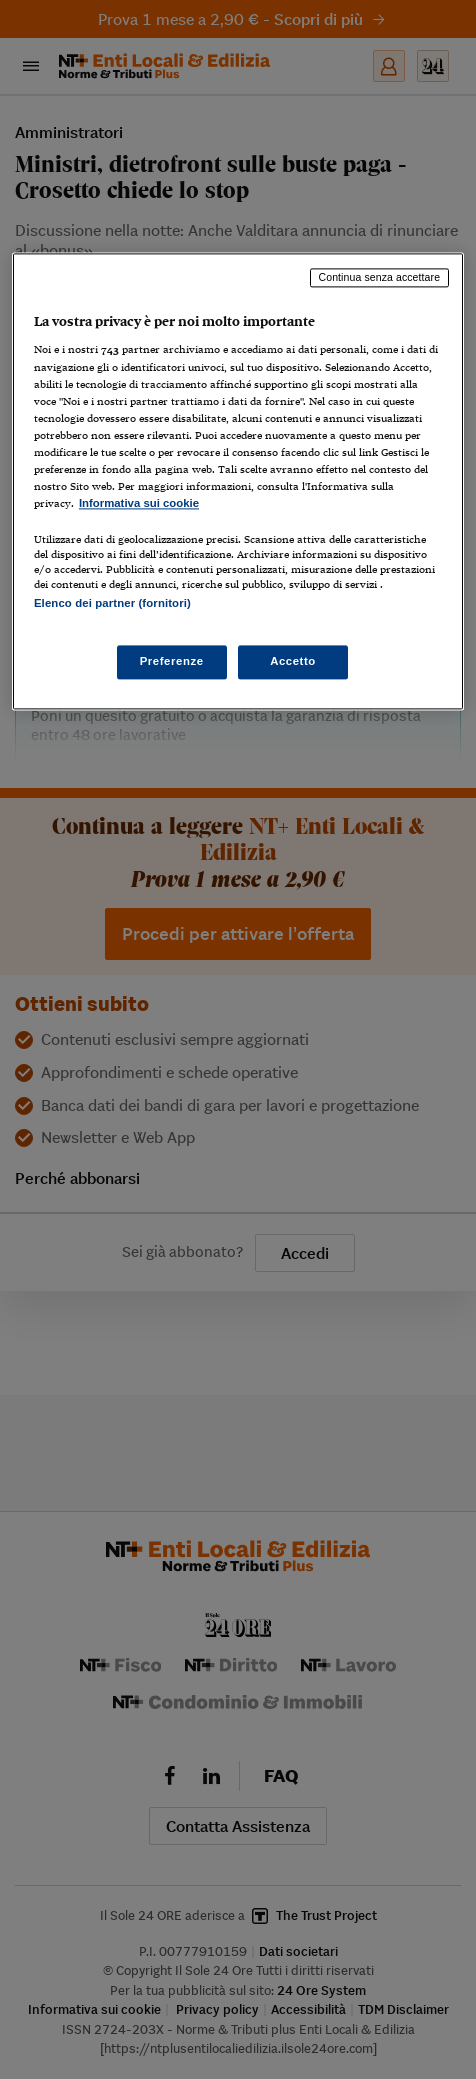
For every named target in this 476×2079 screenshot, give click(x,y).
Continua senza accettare (380, 277)
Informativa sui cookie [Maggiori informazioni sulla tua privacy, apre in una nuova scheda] (139, 503)
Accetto (293, 662)
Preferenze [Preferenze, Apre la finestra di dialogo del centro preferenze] (172, 662)
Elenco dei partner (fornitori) (112, 603)
